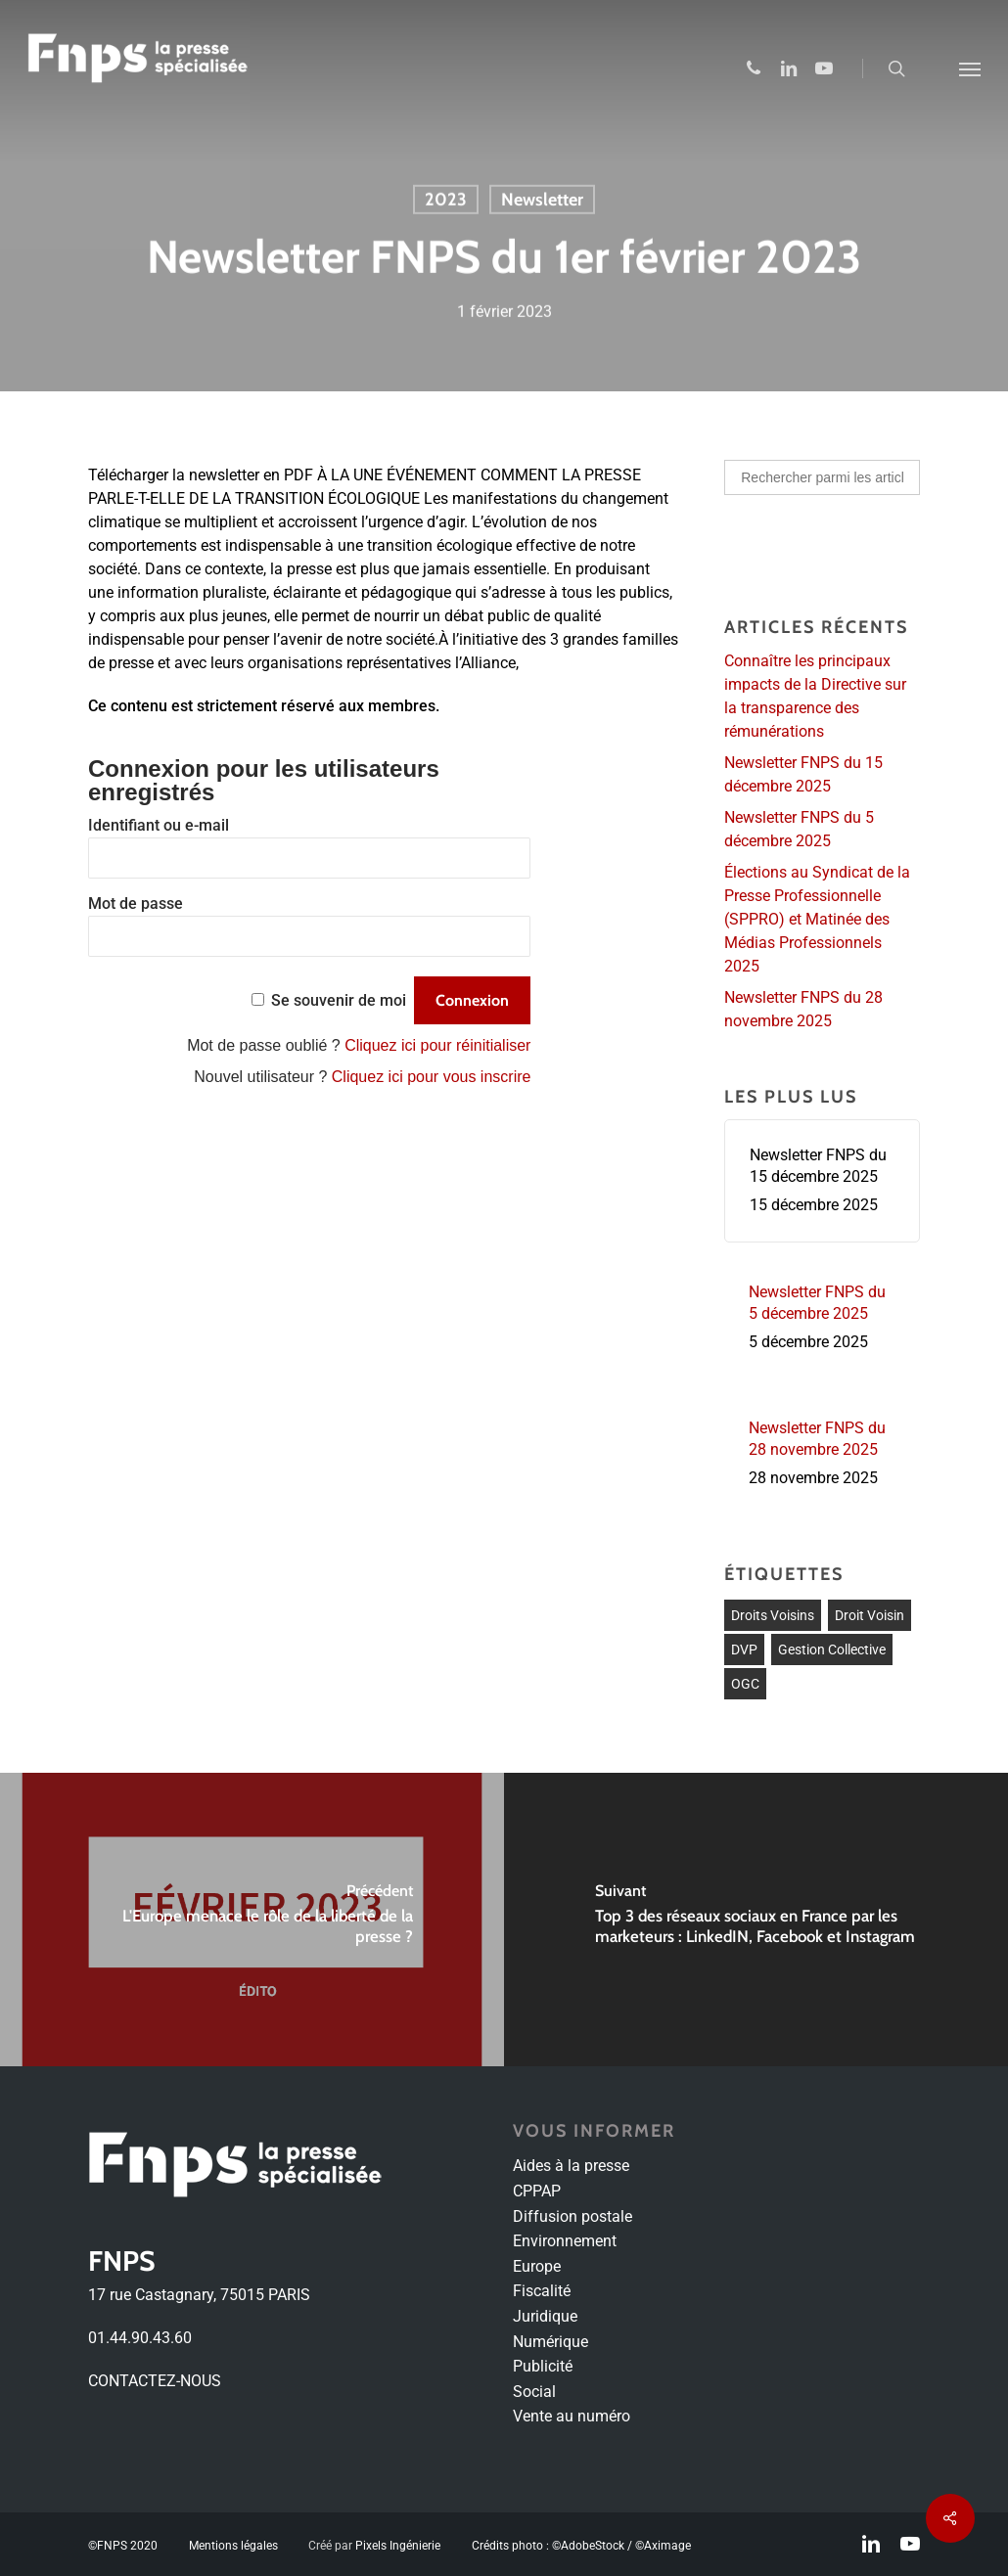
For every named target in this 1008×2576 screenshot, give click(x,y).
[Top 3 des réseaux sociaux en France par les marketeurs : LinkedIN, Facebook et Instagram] (756, 1919)
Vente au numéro (571, 2416)
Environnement (565, 2241)
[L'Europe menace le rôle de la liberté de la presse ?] (252, 1919)
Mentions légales (233, 2546)
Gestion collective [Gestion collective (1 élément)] (832, 1649)
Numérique (550, 2341)
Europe (537, 2266)
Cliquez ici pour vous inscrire (431, 1076)
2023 (446, 200)
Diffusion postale (572, 2216)
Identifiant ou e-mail (158, 825)
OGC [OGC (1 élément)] (745, 1684)
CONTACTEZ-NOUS (154, 2381)
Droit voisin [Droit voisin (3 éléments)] (869, 1615)
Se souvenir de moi (338, 1000)
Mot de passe (135, 903)
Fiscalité (542, 2291)
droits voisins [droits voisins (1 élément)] (772, 1615)
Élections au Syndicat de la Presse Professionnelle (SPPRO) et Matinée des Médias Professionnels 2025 (817, 919)
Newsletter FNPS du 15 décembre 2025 (803, 774)
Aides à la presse (571, 2165)
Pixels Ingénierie (397, 2546)
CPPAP (537, 2191)
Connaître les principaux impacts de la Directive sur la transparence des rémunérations (815, 696)
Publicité (543, 2366)
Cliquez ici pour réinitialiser (437, 1045)
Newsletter (542, 200)
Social (534, 2391)
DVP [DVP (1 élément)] (744, 1649)
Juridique (545, 2316)
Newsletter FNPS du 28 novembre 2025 (803, 1009)
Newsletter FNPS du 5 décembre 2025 (799, 829)
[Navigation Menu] (970, 68)
